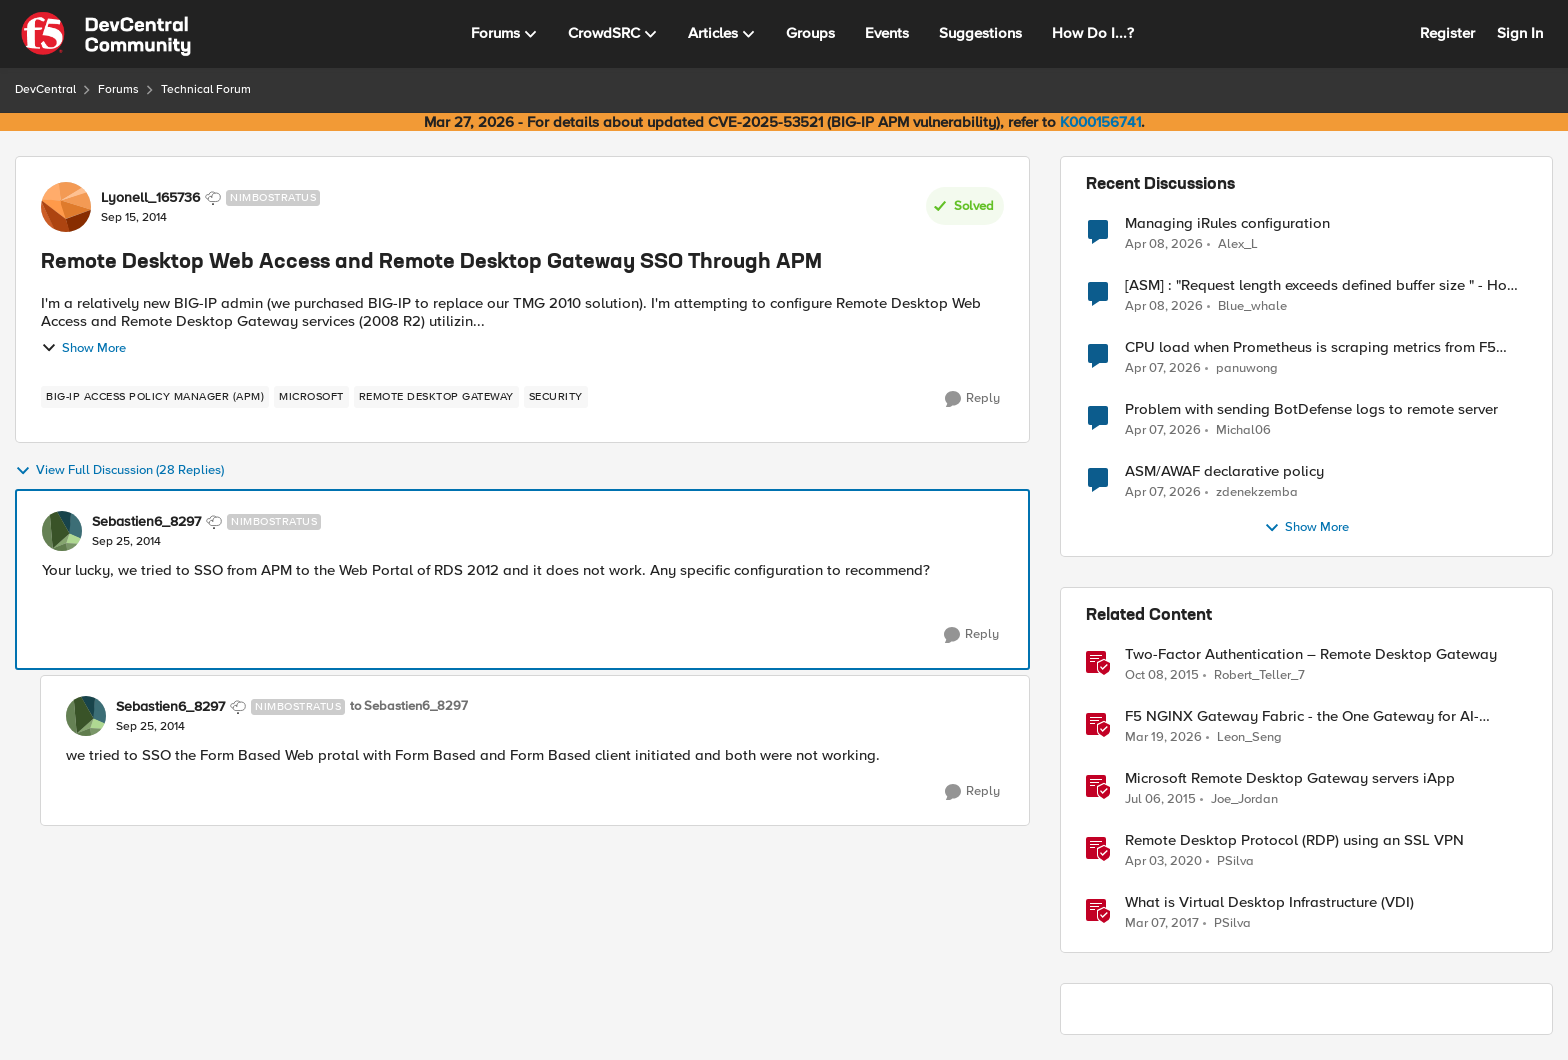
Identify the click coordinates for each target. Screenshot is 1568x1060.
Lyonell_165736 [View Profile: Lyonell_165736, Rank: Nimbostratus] (150, 198)
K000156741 (1100, 122)
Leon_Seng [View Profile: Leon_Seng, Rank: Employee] (1249, 737)
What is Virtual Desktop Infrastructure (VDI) (1269, 902)
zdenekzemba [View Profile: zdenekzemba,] (1257, 492)
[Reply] (972, 399)
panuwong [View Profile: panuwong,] (1247, 368)
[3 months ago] (1164, 244)
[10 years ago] (1162, 676)
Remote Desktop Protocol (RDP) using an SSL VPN (1294, 840)
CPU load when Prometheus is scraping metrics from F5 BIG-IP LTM (1310, 347)
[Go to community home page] (106, 34)
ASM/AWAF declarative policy (1224, 471)
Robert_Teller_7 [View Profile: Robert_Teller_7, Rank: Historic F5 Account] (1259, 675)
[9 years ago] (1162, 924)
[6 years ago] (1163, 862)
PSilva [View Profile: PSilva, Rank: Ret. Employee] (1235, 861)
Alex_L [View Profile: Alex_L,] (1238, 243)
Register (1447, 33)
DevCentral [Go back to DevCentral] (45, 89)
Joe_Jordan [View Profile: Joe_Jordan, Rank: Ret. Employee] (1244, 799)
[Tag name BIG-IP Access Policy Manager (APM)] (155, 397)
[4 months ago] (1163, 738)
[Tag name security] (556, 397)
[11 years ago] (1160, 800)
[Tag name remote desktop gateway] (436, 397)
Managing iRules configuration (1227, 223)
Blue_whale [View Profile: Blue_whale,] (1252, 306)
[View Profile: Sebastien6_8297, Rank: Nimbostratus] (62, 531)
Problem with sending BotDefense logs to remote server (1311, 409)
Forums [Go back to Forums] (118, 89)
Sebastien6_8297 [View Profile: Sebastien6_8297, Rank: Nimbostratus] (146, 522)
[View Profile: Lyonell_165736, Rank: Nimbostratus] (66, 207)
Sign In (1520, 33)
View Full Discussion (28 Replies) (119, 471)
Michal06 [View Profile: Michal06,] (1243, 430)
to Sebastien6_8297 (409, 706)
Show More (83, 348)
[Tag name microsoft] (311, 397)
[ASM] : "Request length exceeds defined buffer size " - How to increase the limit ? (1321, 285)
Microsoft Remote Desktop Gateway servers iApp (1290, 778)
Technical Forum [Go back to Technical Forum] (206, 89)
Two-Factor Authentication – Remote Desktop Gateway (1311, 654)
